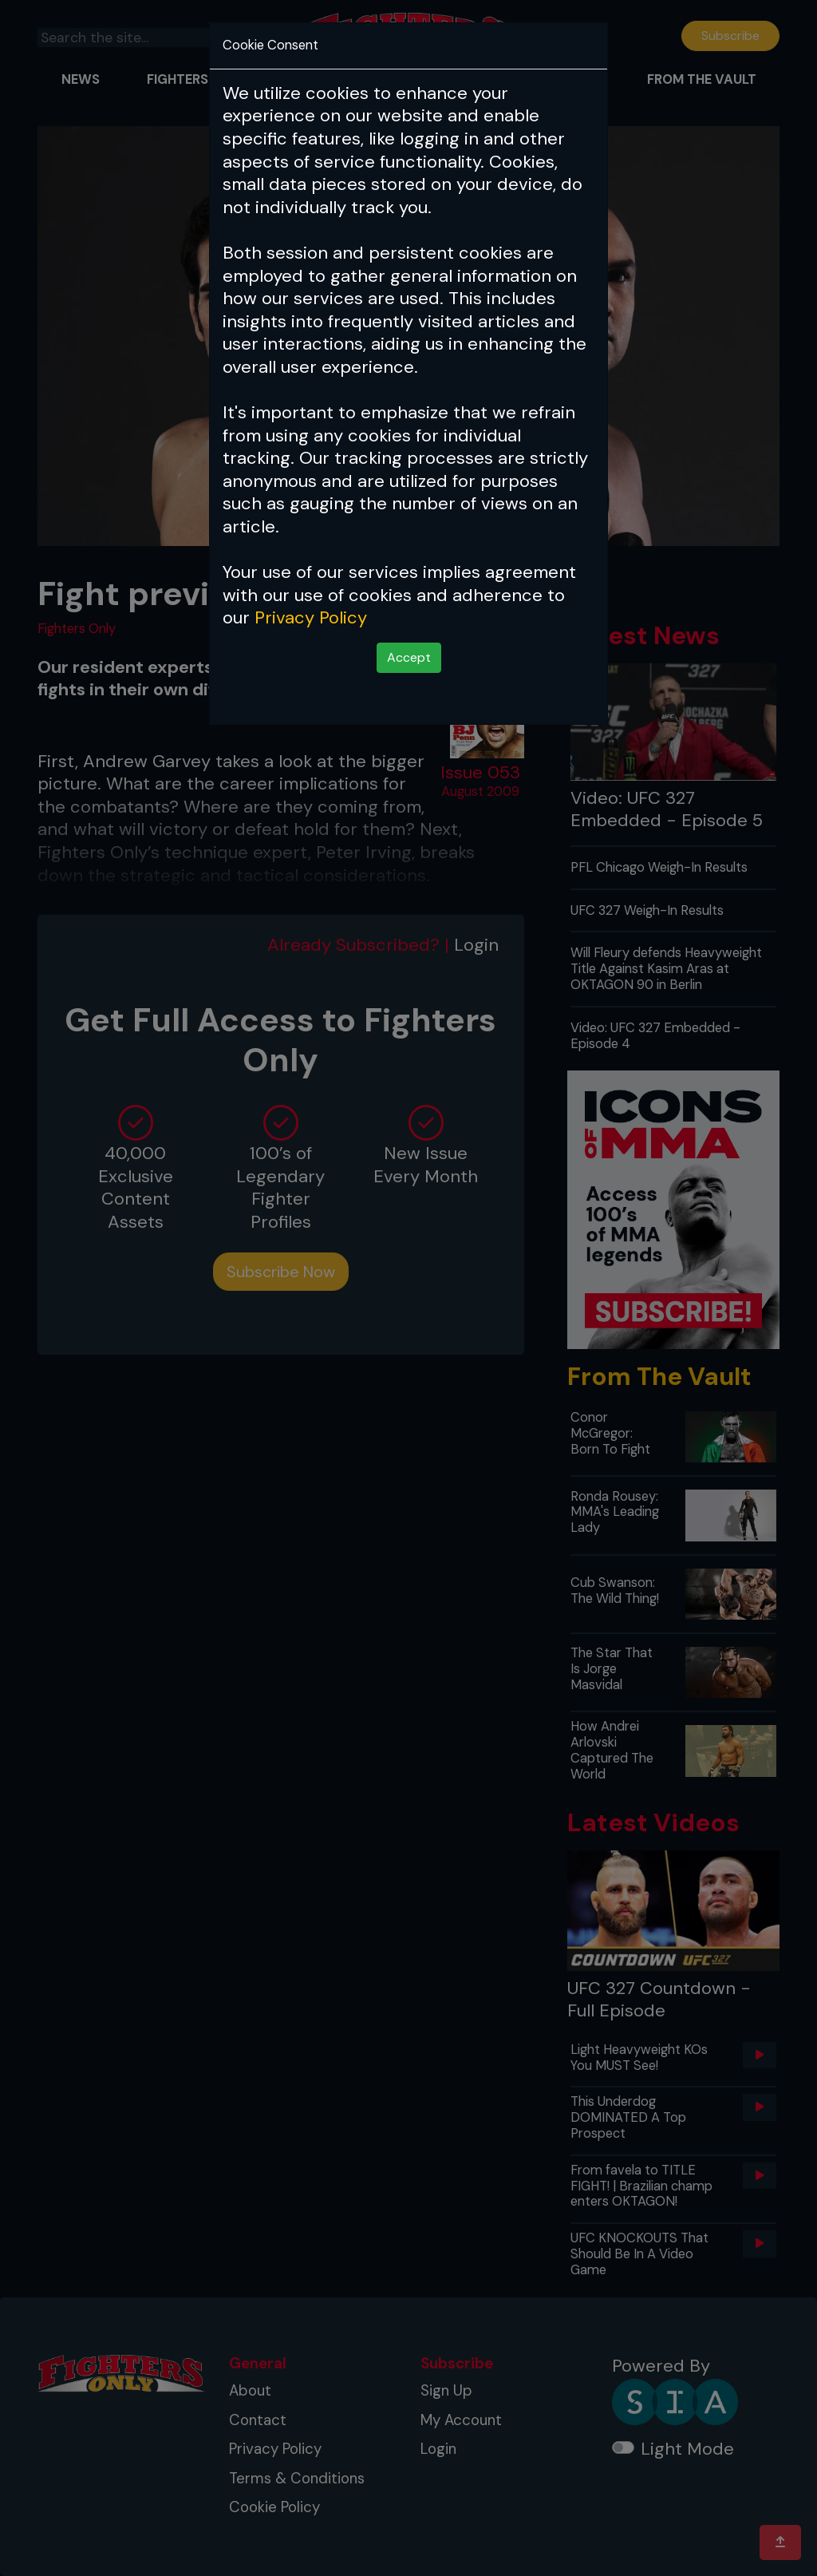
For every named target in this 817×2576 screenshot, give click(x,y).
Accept (409, 657)
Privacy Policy (311, 617)
